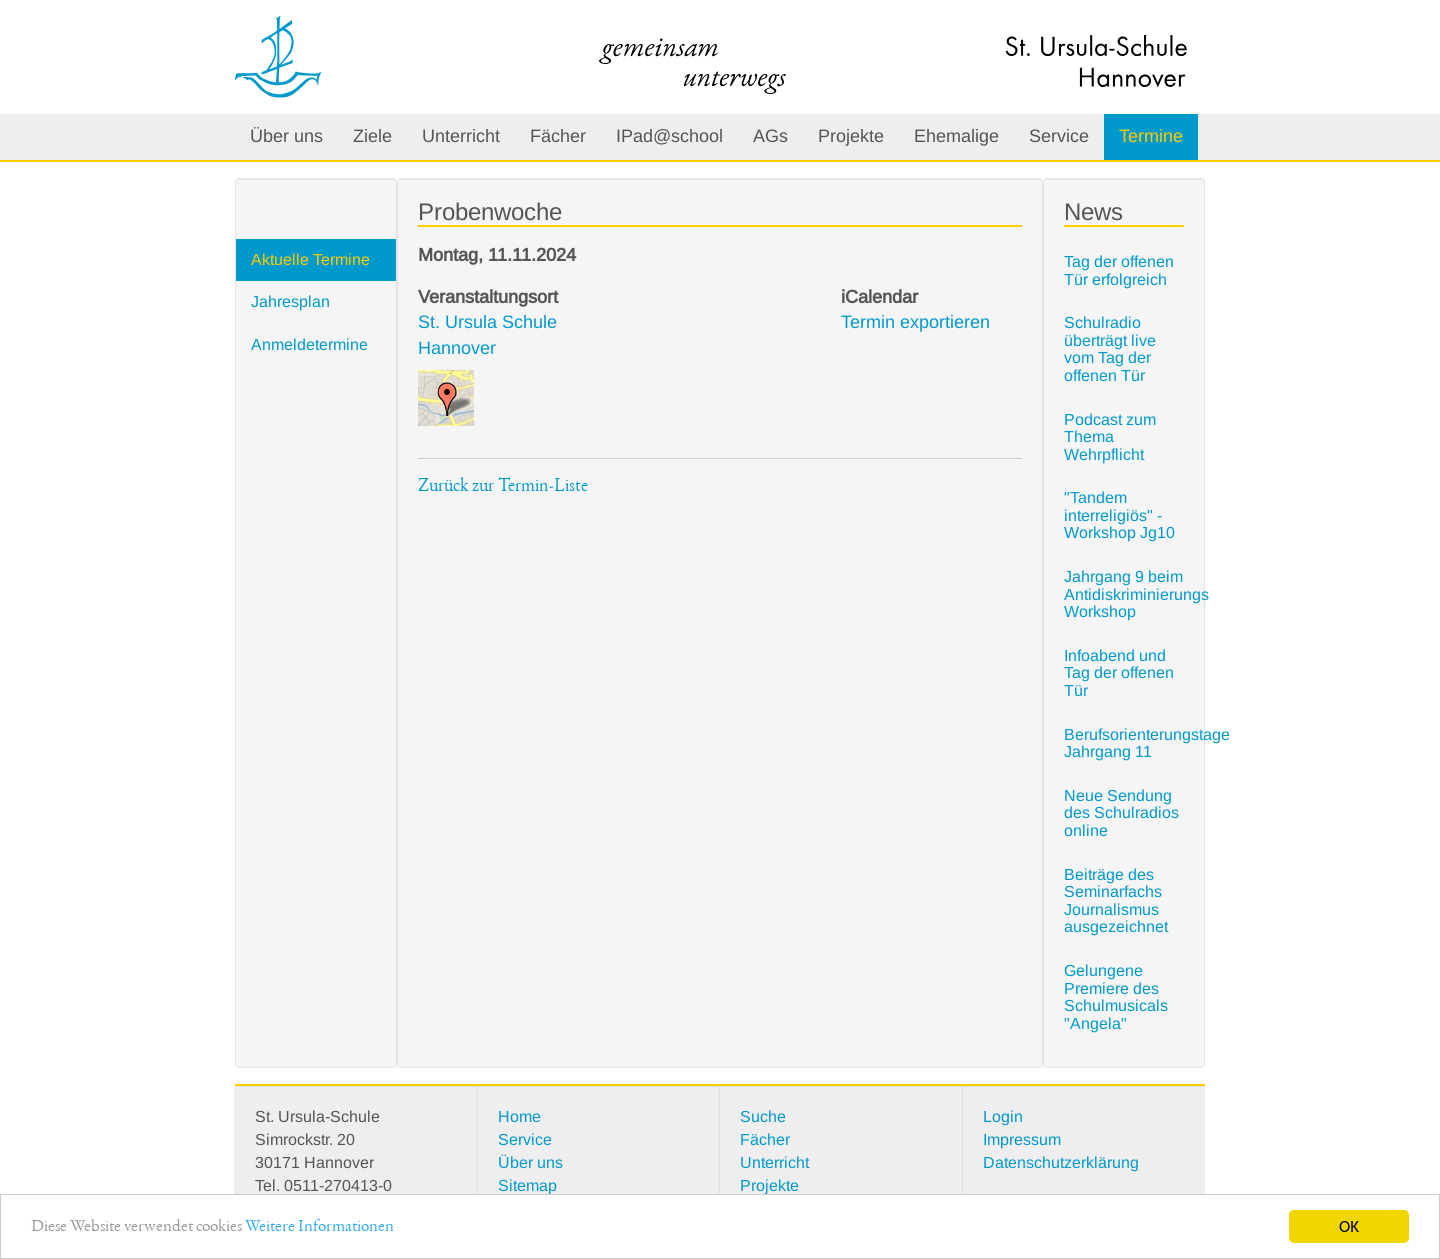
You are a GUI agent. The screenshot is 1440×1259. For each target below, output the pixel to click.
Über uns (286, 136)
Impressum (1022, 1139)
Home (519, 1116)
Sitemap (527, 1185)
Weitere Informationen (319, 1234)
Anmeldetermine (309, 344)
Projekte (851, 136)
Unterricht (461, 136)
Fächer (558, 136)
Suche (763, 1116)
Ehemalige (956, 136)
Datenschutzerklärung (1061, 1162)
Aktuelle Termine (310, 259)
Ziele (372, 136)
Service (1059, 136)
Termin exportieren (915, 322)
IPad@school (669, 136)
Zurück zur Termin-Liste (503, 487)
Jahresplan (290, 301)
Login (1003, 1116)
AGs (770, 136)
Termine (1151, 136)
